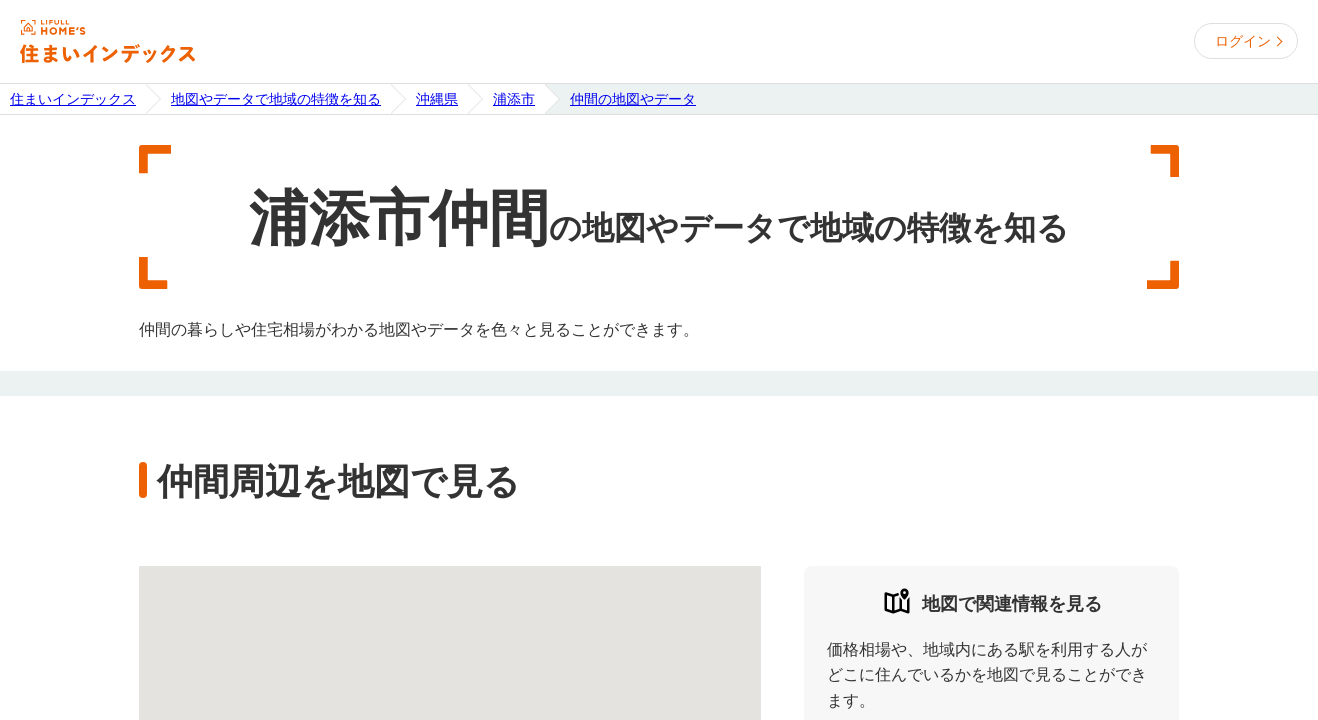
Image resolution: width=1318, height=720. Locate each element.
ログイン (1243, 41)
